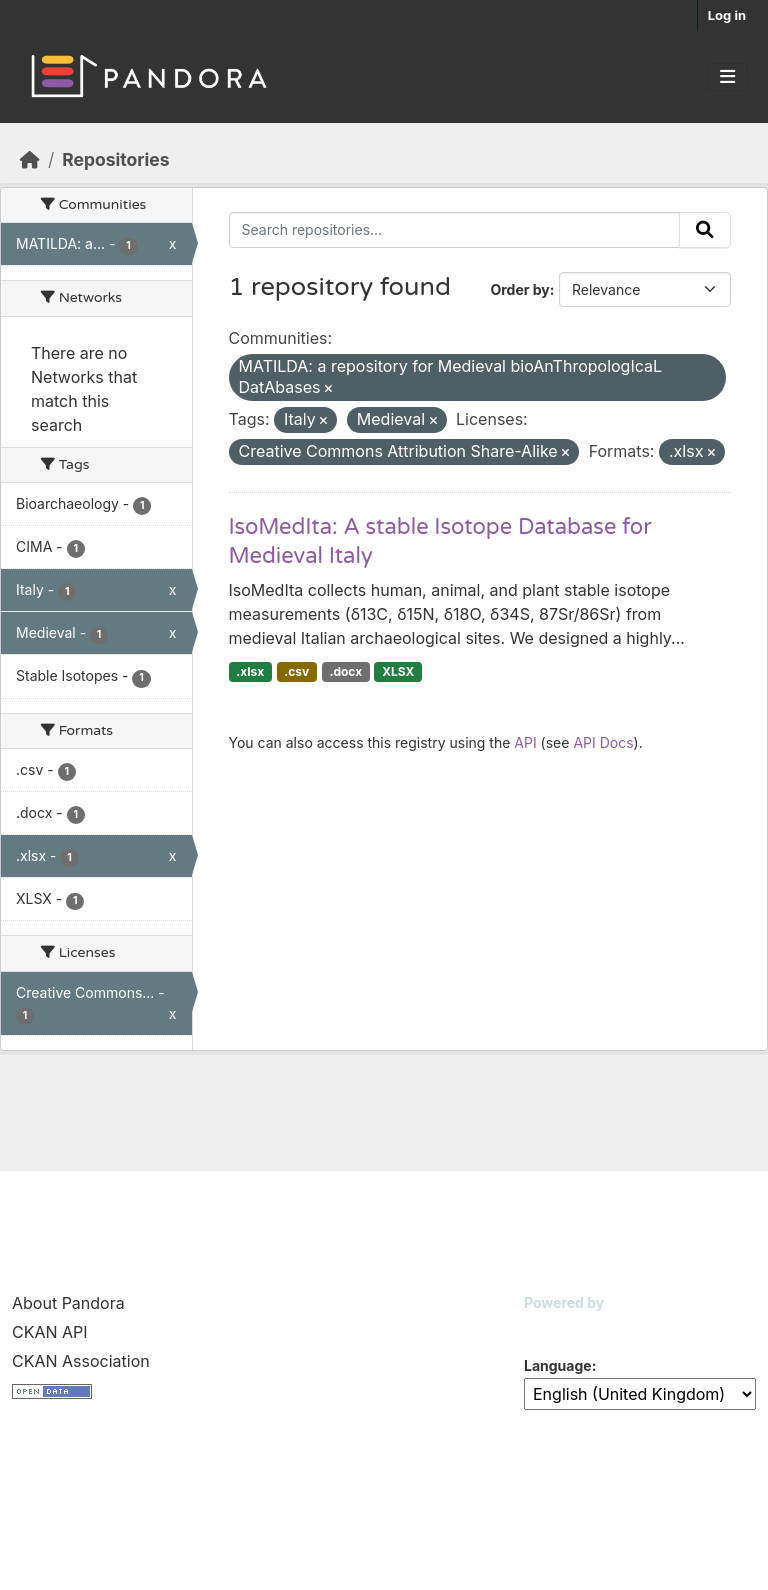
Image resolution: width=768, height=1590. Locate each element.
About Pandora (68, 1303)
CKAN (558, 1327)
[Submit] (705, 230)
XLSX (398, 671)
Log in (727, 15)
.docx (345, 671)
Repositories (115, 159)
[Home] (30, 159)
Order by (519, 289)
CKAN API (50, 1332)
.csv (296, 671)
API (525, 742)
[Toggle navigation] (727, 77)
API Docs (603, 742)
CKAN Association (81, 1361)
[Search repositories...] (455, 230)
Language (558, 1365)
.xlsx (250, 671)
